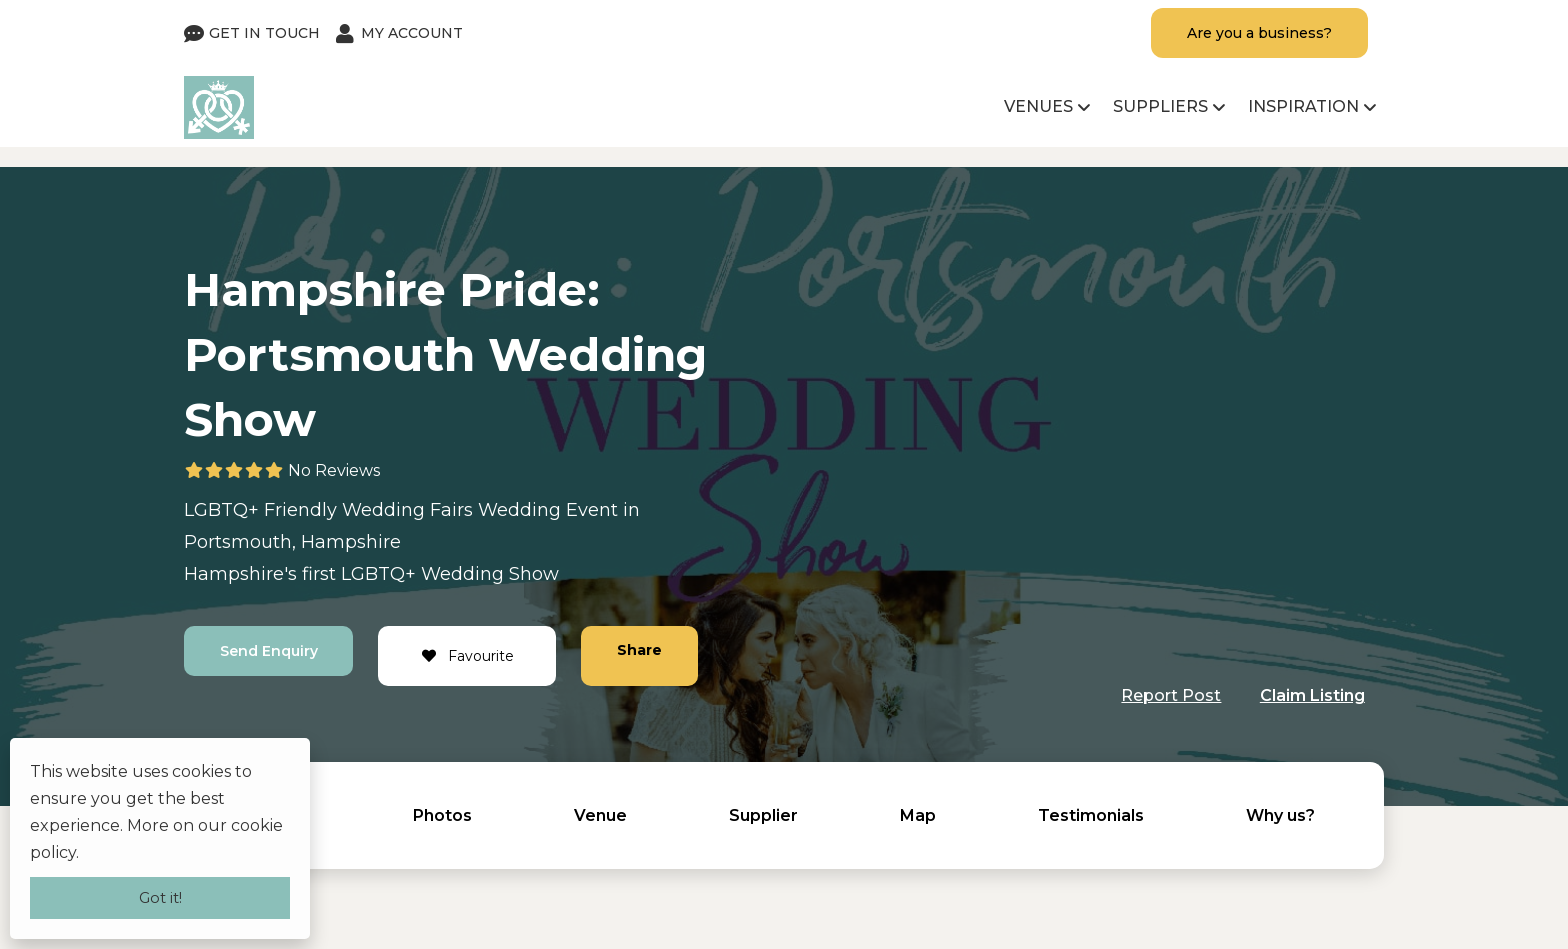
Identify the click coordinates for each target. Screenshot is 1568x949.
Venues (1038, 106)
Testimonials (1091, 815)
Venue (600, 815)
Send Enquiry (269, 651)
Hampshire (351, 542)
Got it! (160, 897)
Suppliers (1160, 106)
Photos (442, 815)
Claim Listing (1312, 695)
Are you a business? (1259, 33)
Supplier (763, 815)
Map (918, 815)
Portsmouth (238, 542)
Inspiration (1303, 106)
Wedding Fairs (407, 510)
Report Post (1171, 695)
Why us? (1280, 815)
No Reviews (334, 470)
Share (640, 650)
